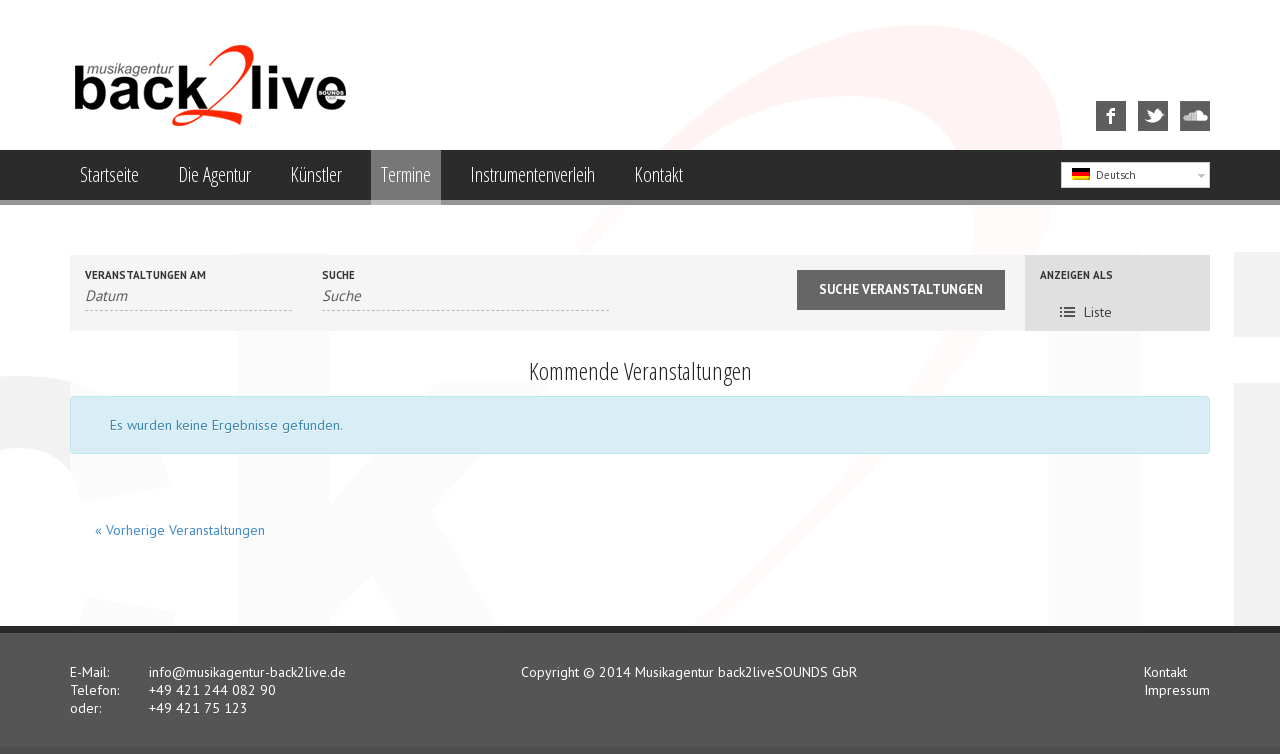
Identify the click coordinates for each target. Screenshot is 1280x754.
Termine (406, 174)
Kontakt (658, 174)
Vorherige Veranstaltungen (180, 530)
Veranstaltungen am (145, 275)
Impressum (1177, 690)
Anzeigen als (1076, 275)
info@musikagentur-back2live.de (247, 672)
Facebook (1099, 101)
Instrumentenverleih (532, 174)
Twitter (1139, 101)
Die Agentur (214, 174)
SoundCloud (1185, 101)
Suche (338, 275)
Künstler (316, 174)
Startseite (109, 174)
